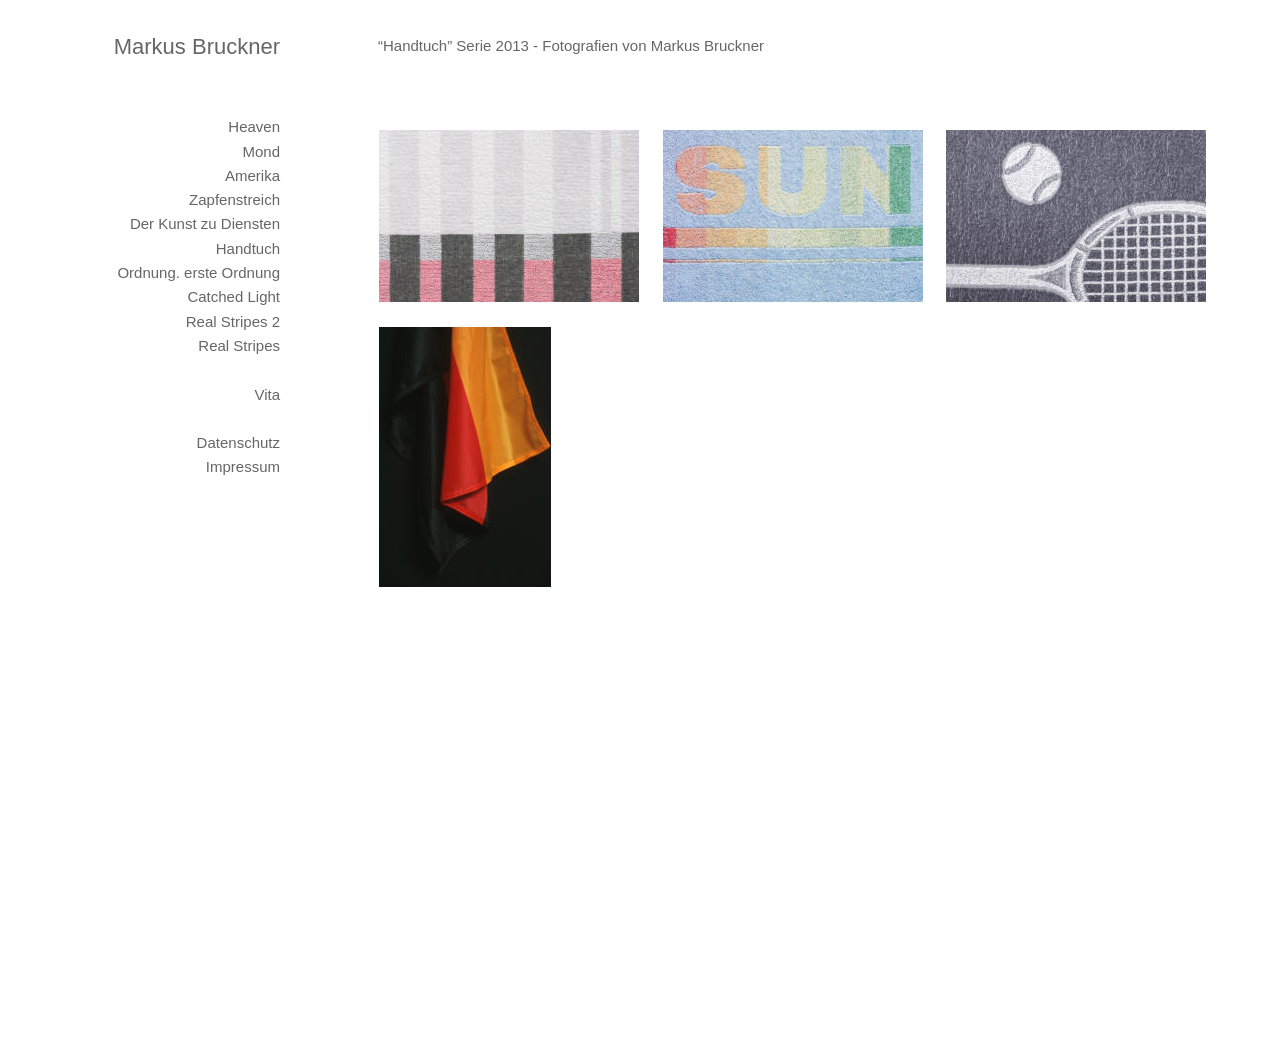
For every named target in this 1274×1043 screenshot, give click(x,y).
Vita (267, 394)
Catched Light (233, 296)
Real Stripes (239, 345)
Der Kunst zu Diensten (205, 223)
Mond (261, 151)
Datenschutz (238, 442)
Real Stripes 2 (233, 321)
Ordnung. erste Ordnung (198, 272)
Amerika (252, 175)
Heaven (254, 126)
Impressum (243, 466)
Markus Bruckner (197, 46)
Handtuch (248, 248)
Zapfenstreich (234, 199)
